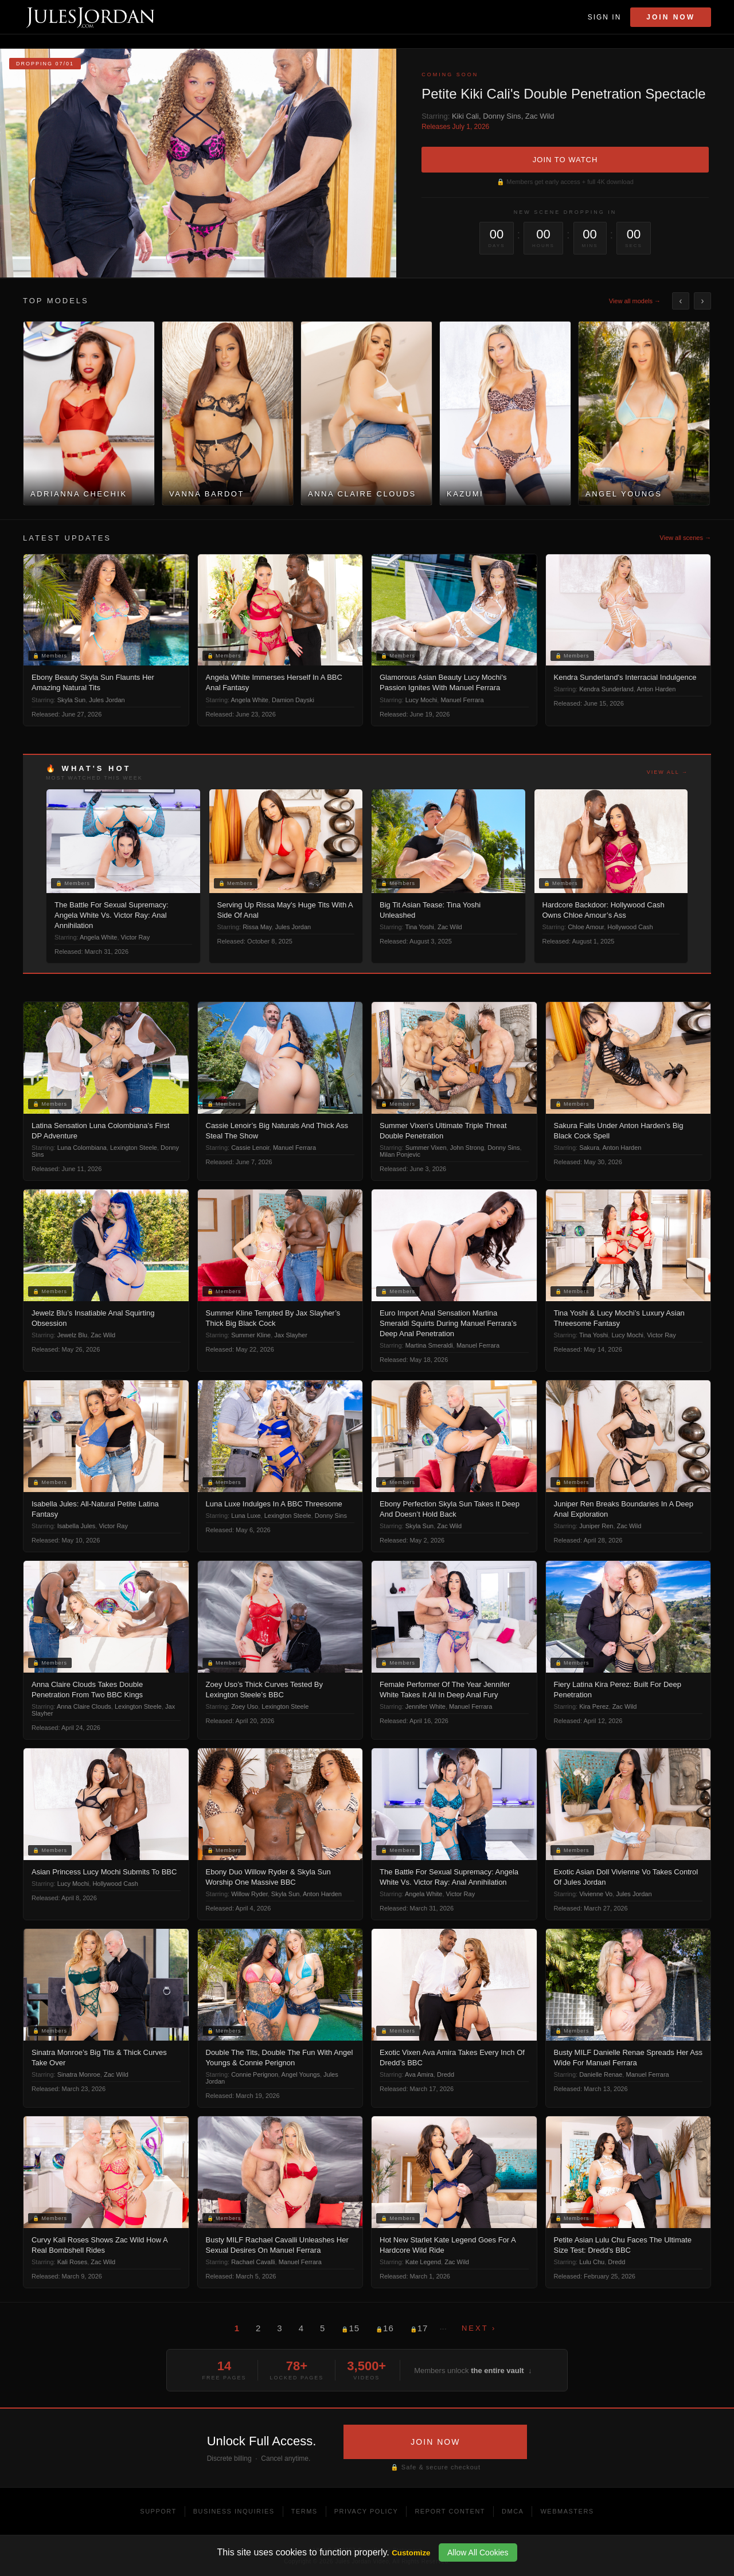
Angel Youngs (301, 2074)
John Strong (467, 1147)
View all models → (635, 300)
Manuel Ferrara (461, 699)
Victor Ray (135, 937)
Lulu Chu (591, 2261)
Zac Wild (540, 116)
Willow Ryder (249, 1893)
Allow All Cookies (478, 2552)
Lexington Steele (133, 1147)
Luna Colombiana (82, 1147)
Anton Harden (656, 689)
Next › (479, 2328)
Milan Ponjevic (400, 1154)
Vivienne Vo (595, 1893)
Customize (411, 2552)
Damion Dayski (293, 699)
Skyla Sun (71, 699)
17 (419, 2328)
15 (350, 2328)
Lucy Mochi (421, 699)
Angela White (249, 699)
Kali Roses (72, 2261)
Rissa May (257, 926)
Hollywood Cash (630, 926)
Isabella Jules (76, 1525)
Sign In (605, 17)
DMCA (513, 2511)
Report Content (450, 2511)
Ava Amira (419, 2074)
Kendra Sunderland (606, 689)
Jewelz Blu (72, 1335)
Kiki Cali (465, 116)
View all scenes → (685, 537)
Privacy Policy (366, 2511)
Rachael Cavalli (253, 2261)
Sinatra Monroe (78, 2074)
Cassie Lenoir (250, 1147)
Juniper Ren (596, 1525)
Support (158, 2511)
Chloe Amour (586, 926)
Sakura (589, 1147)
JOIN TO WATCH (565, 159)
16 (385, 2328)
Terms (304, 2511)
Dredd (445, 2074)
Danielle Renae (600, 2074)
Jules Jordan (106, 699)
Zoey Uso (244, 1706)
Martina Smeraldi (429, 1345)
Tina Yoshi (419, 926)
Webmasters (567, 2511)
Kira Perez (593, 1706)
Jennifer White (425, 1706)
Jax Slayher (290, 1335)
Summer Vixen (426, 1147)
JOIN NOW (435, 2441)
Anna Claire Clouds (84, 1706)
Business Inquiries (234, 2511)
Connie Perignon (254, 2074)
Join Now (670, 17)
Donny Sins (502, 116)
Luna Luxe (245, 1515)
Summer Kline (251, 1335)
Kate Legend (423, 2261)
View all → (667, 772)
